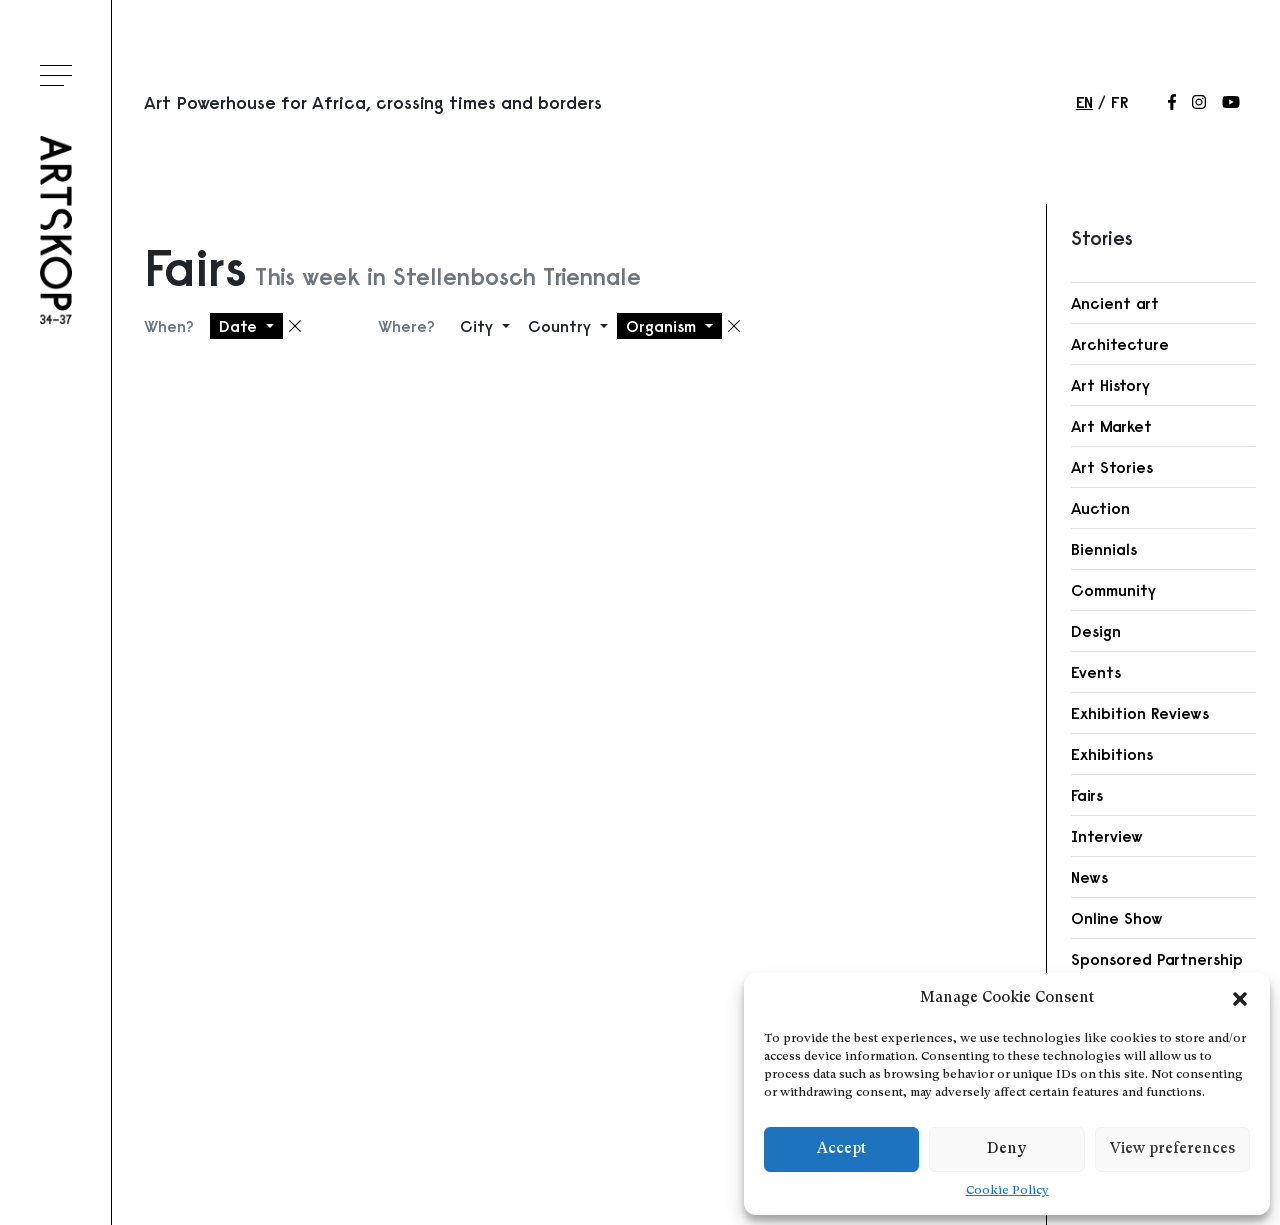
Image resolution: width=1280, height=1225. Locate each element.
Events (1096, 672)
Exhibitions (1112, 754)
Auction (1100, 508)
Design (1096, 631)
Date (240, 326)
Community (1113, 590)
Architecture (1120, 344)
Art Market (1111, 426)
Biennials (1104, 549)
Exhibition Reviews (1140, 713)
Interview (1107, 836)
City (479, 326)
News (1089, 877)
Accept (841, 1149)
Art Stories (1112, 467)
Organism (663, 326)
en (1084, 102)
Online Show (1117, 918)
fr (1119, 102)
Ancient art (1115, 303)
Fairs (1087, 795)
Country (562, 326)
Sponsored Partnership (1157, 959)
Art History (1110, 385)
